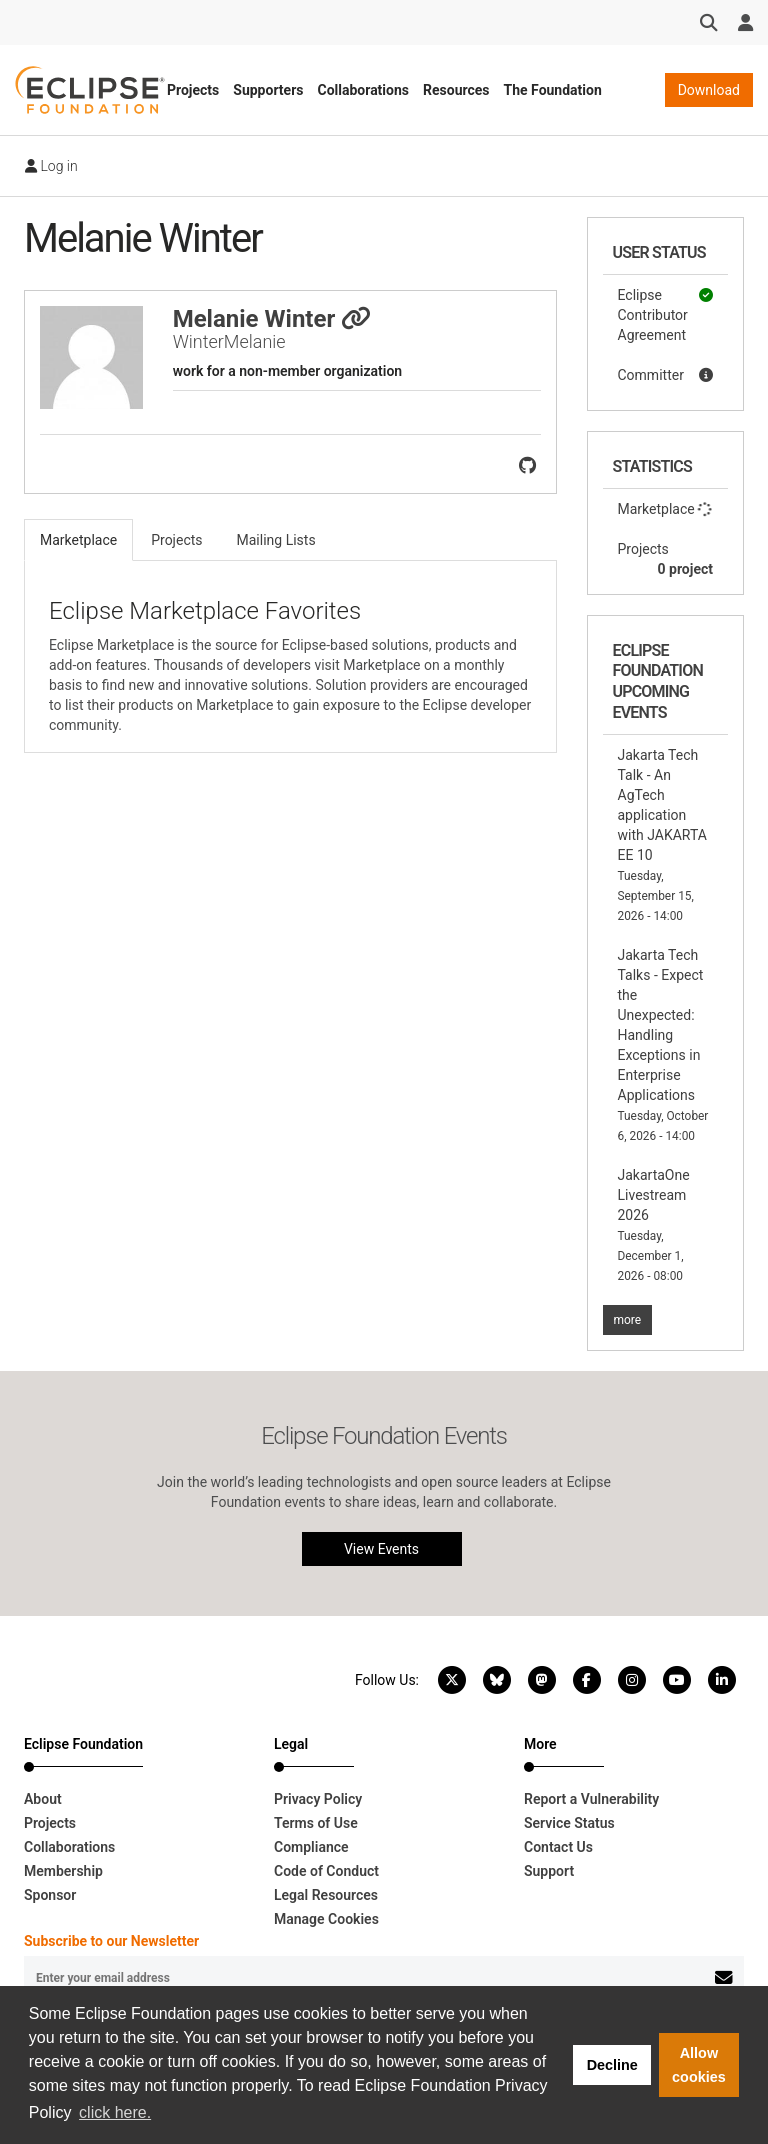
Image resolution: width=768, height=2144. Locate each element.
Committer (666, 375)
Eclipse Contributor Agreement (666, 314)
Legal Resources (326, 1895)
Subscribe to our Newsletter (111, 1941)
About (43, 1799)
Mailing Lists (276, 540)
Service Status (569, 1823)
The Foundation (553, 90)
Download (709, 90)
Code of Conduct (326, 1871)
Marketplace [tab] (78, 540)
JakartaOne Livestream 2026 (654, 1225)
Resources (456, 90)
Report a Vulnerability (591, 1799)
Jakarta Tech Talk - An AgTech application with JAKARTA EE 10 (662, 835)
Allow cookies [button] (699, 2065)
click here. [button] (115, 2112)
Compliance (311, 1847)
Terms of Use (316, 1823)
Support (549, 1871)
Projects (193, 90)
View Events (381, 1549)
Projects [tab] (176, 540)
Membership (63, 1871)
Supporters (268, 90)
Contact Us (558, 1847)
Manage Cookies (326, 1919)
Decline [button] (612, 2065)
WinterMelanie (229, 341)
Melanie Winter (272, 319)
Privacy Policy (318, 1799)
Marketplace (666, 509)
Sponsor (50, 1895)
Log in (51, 166)
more (628, 1320)
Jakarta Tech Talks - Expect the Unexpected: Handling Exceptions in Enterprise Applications (663, 1045)
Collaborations (363, 90)
